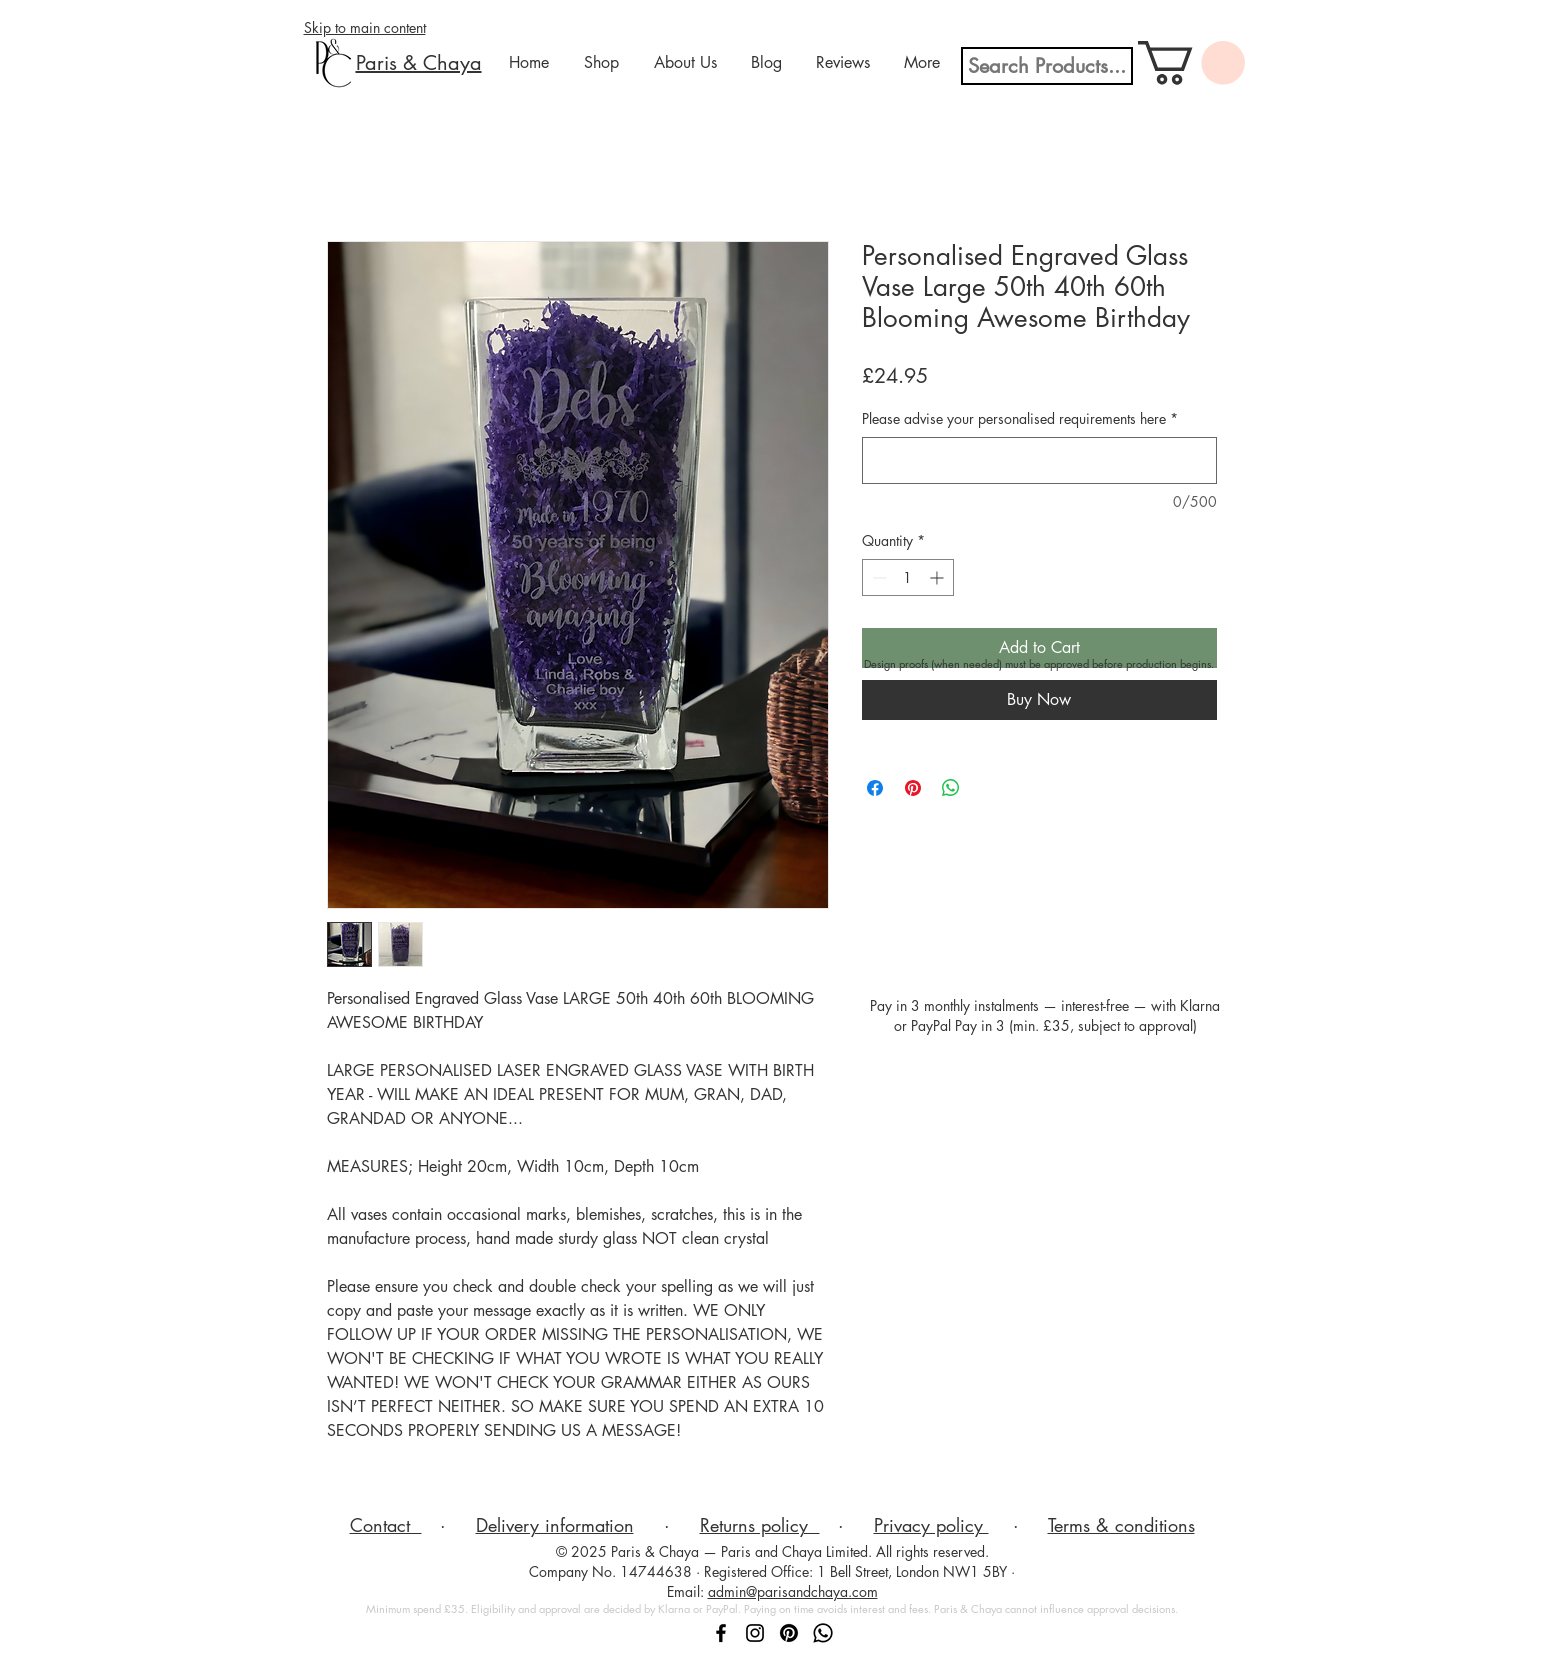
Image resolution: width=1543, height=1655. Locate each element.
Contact (386, 1525)
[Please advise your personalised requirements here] (1039, 460)
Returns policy (760, 1525)
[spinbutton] (908, 577)
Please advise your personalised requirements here (1020, 418)
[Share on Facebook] (875, 788)
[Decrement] (877, 577)
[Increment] (938, 577)
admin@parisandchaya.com (793, 1591)
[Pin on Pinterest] (913, 788)
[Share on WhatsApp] (951, 788)
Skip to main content (365, 27)
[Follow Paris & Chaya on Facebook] (721, 1633)
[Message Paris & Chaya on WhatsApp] (823, 1633)
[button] (1191, 63)
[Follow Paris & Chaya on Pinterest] (789, 1633)
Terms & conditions (1121, 1525)
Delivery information (555, 1525)
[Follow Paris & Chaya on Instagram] (755, 1633)
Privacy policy (931, 1525)
